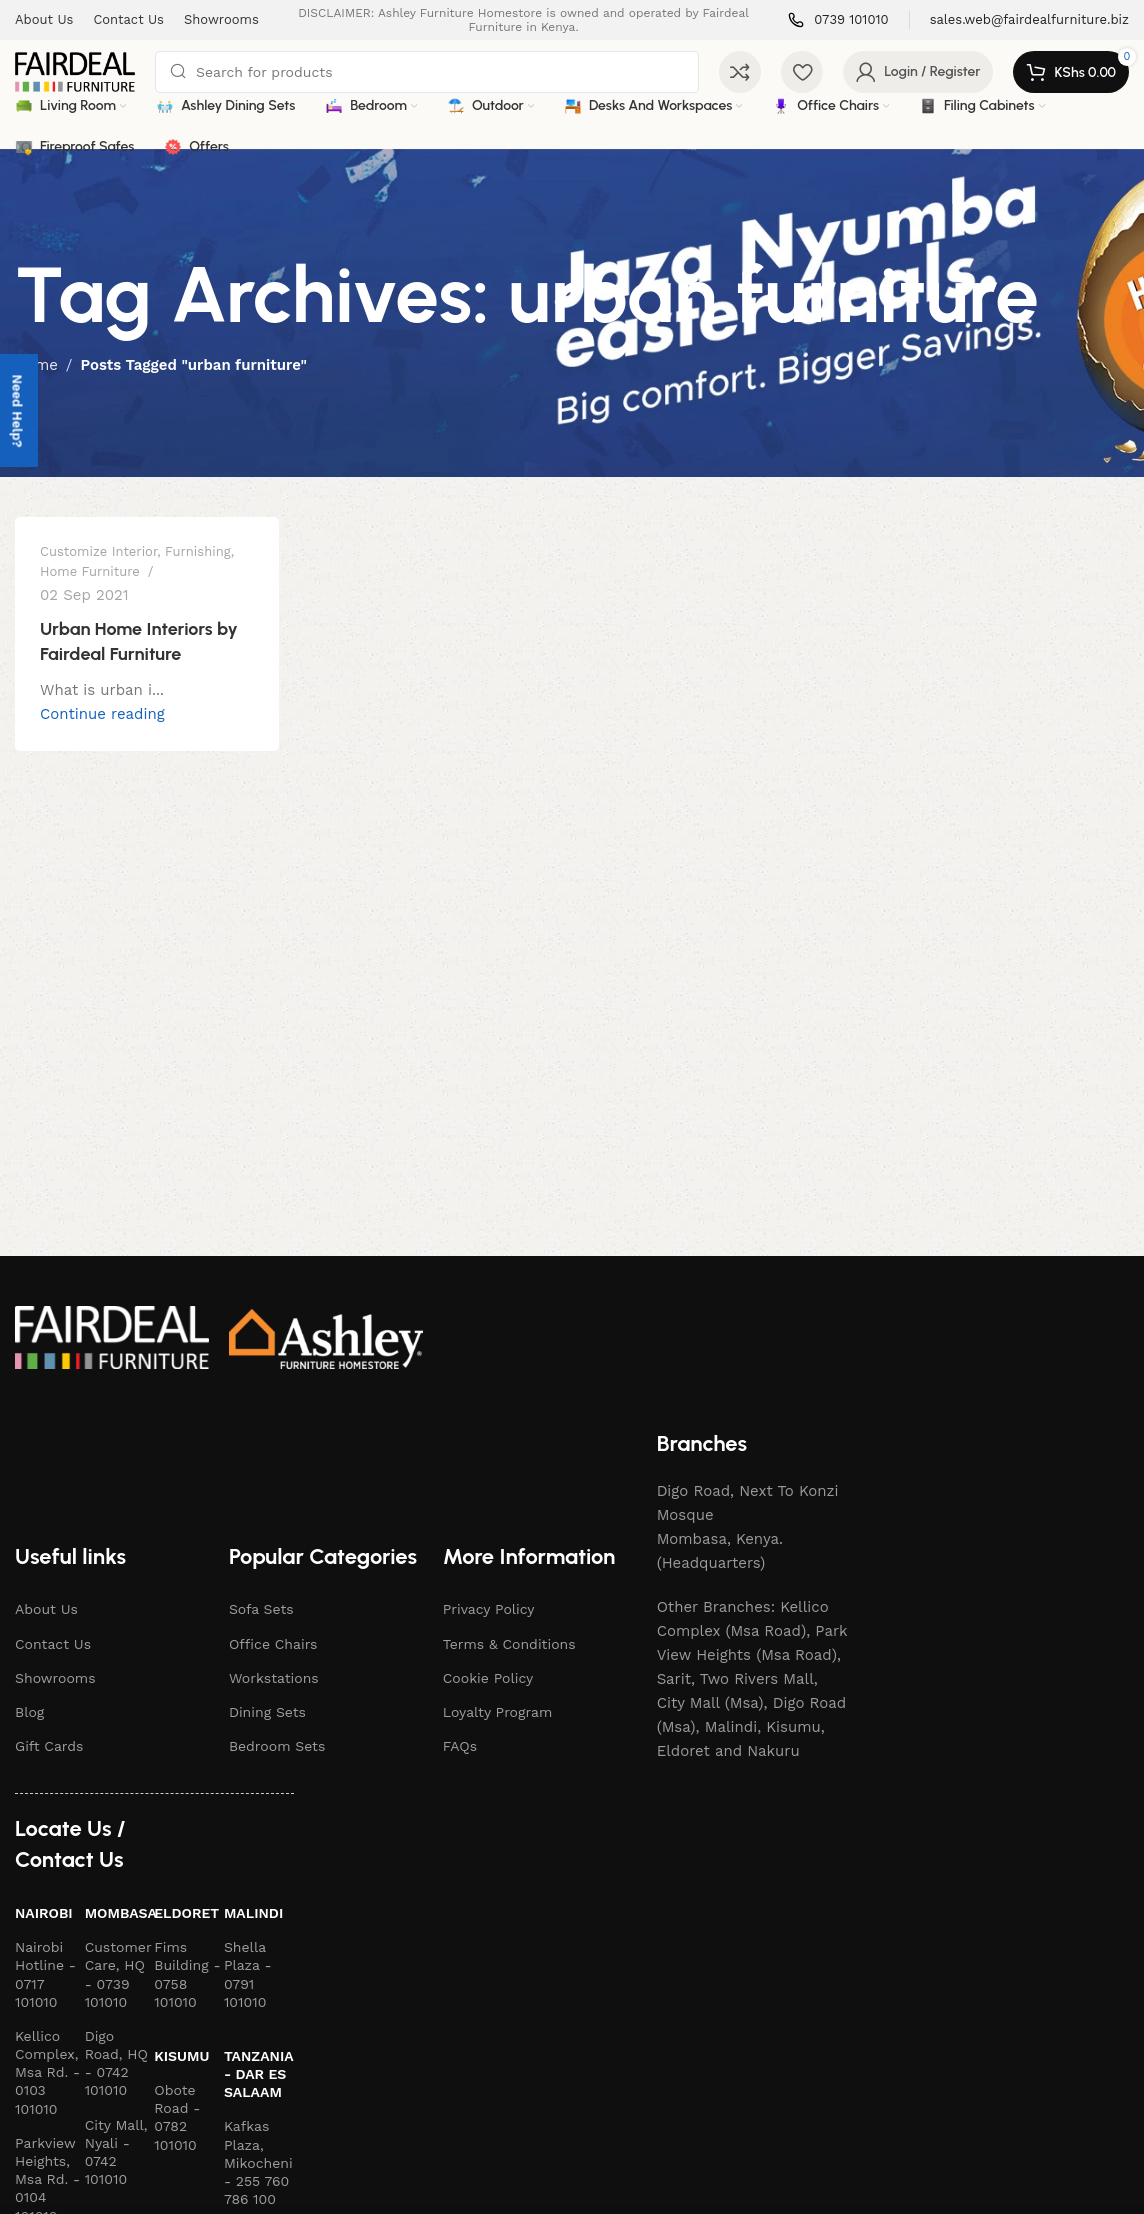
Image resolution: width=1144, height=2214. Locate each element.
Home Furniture (90, 571)
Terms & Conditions (509, 1644)
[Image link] (112, 1336)
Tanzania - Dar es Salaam (258, 2074)
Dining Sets (267, 1712)
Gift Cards (49, 1746)
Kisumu (181, 2056)
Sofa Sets (261, 1609)
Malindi (253, 1913)
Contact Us (53, 1644)
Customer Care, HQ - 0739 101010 (118, 1974)
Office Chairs (273, 1644)
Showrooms (55, 1678)
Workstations (274, 1678)
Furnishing (198, 551)
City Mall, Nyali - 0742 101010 (116, 2152)
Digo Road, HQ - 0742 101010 (116, 2063)
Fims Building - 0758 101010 (187, 1974)
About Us (46, 1609)
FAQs (460, 1746)
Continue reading (102, 714)
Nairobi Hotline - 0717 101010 (45, 1974)
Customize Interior (98, 551)
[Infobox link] (838, 20)
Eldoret (186, 1913)
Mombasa (120, 1913)
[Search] (427, 72)
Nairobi (44, 1913)
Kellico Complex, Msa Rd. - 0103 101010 (47, 2072)
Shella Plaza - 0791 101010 (248, 1974)
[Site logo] (75, 71)
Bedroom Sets (277, 1746)
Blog (29, 1712)
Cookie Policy (488, 1678)
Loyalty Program (498, 1712)
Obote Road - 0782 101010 (177, 2117)
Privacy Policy (489, 1609)
